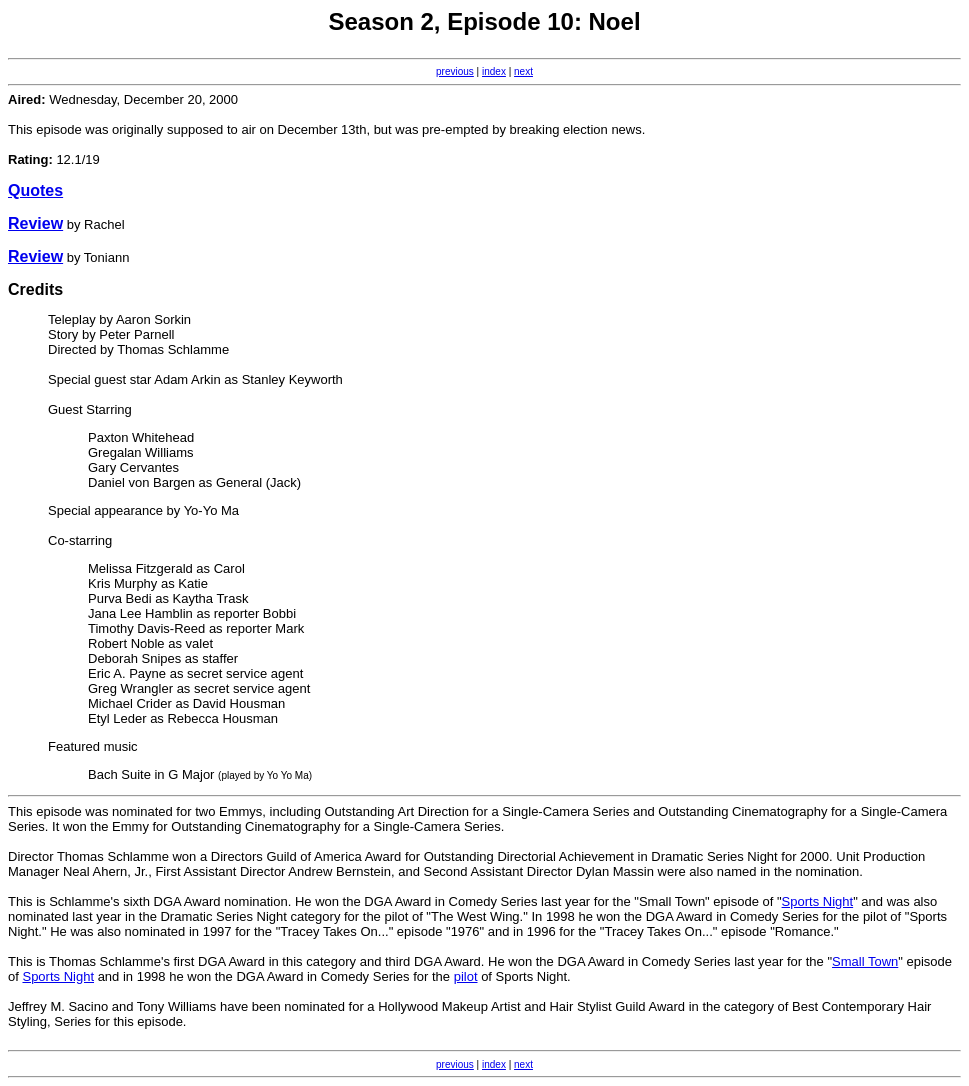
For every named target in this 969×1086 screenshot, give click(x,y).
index (494, 71)
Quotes (35, 190)
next (523, 71)
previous (455, 71)
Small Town (865, 961)
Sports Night (818, 901)
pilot (466, 976)
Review (35, 223)
